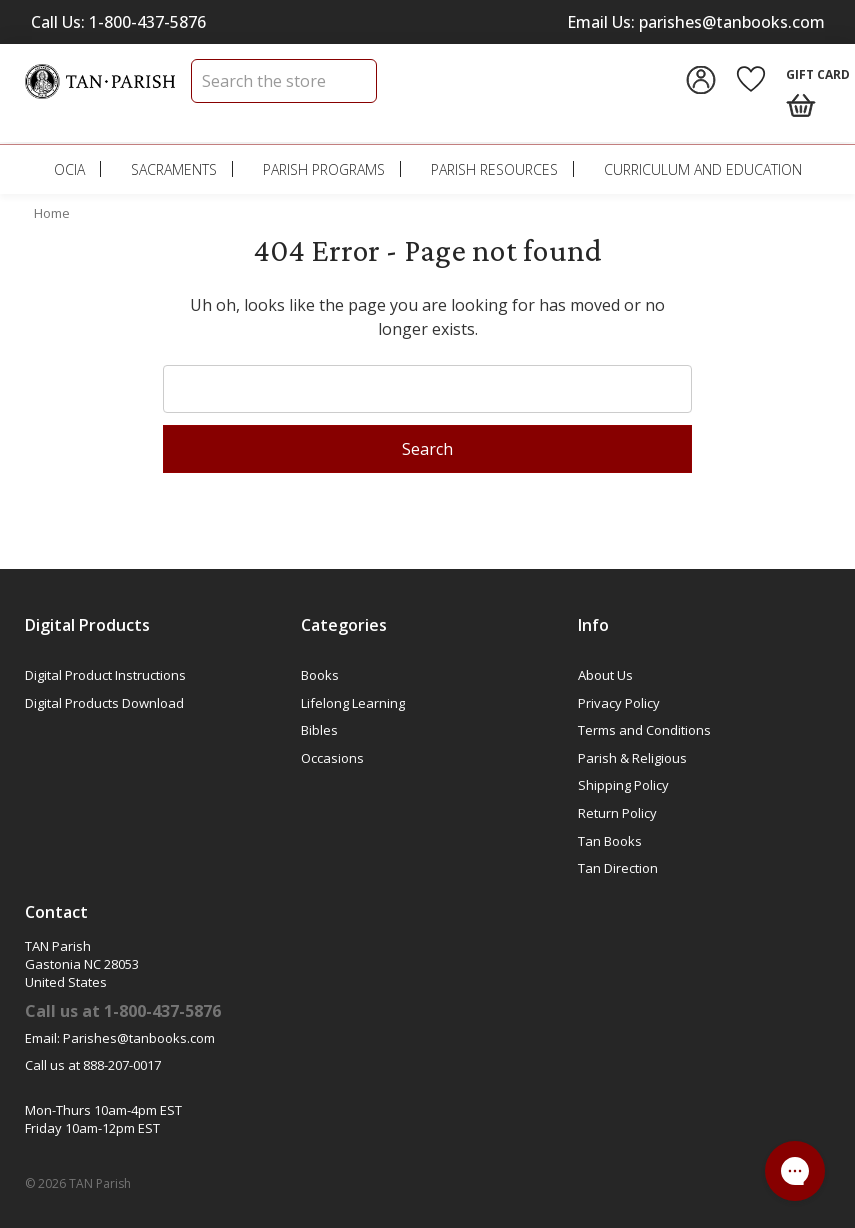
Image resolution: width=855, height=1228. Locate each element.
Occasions (332, 758)
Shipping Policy (623, 785)
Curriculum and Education (703, 169)
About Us (605, 675)
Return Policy (617, 813)
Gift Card (818, 74)
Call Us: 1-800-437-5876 (118, 22)
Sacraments (174, 169)
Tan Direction (618, 868)
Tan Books (610, 841)
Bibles (319, 730)
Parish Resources (494, 169)
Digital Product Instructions (105, 675)
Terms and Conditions (644, 730)
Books (320, 675)
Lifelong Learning (353, 703)
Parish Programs (324, 169)
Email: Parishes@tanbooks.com (120, 1038)
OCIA (69, 169)
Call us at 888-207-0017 (93, 1065)
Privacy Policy (619, 703)
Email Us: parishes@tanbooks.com (696, 22)
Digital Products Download (104, 703)
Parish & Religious (632, 758)
